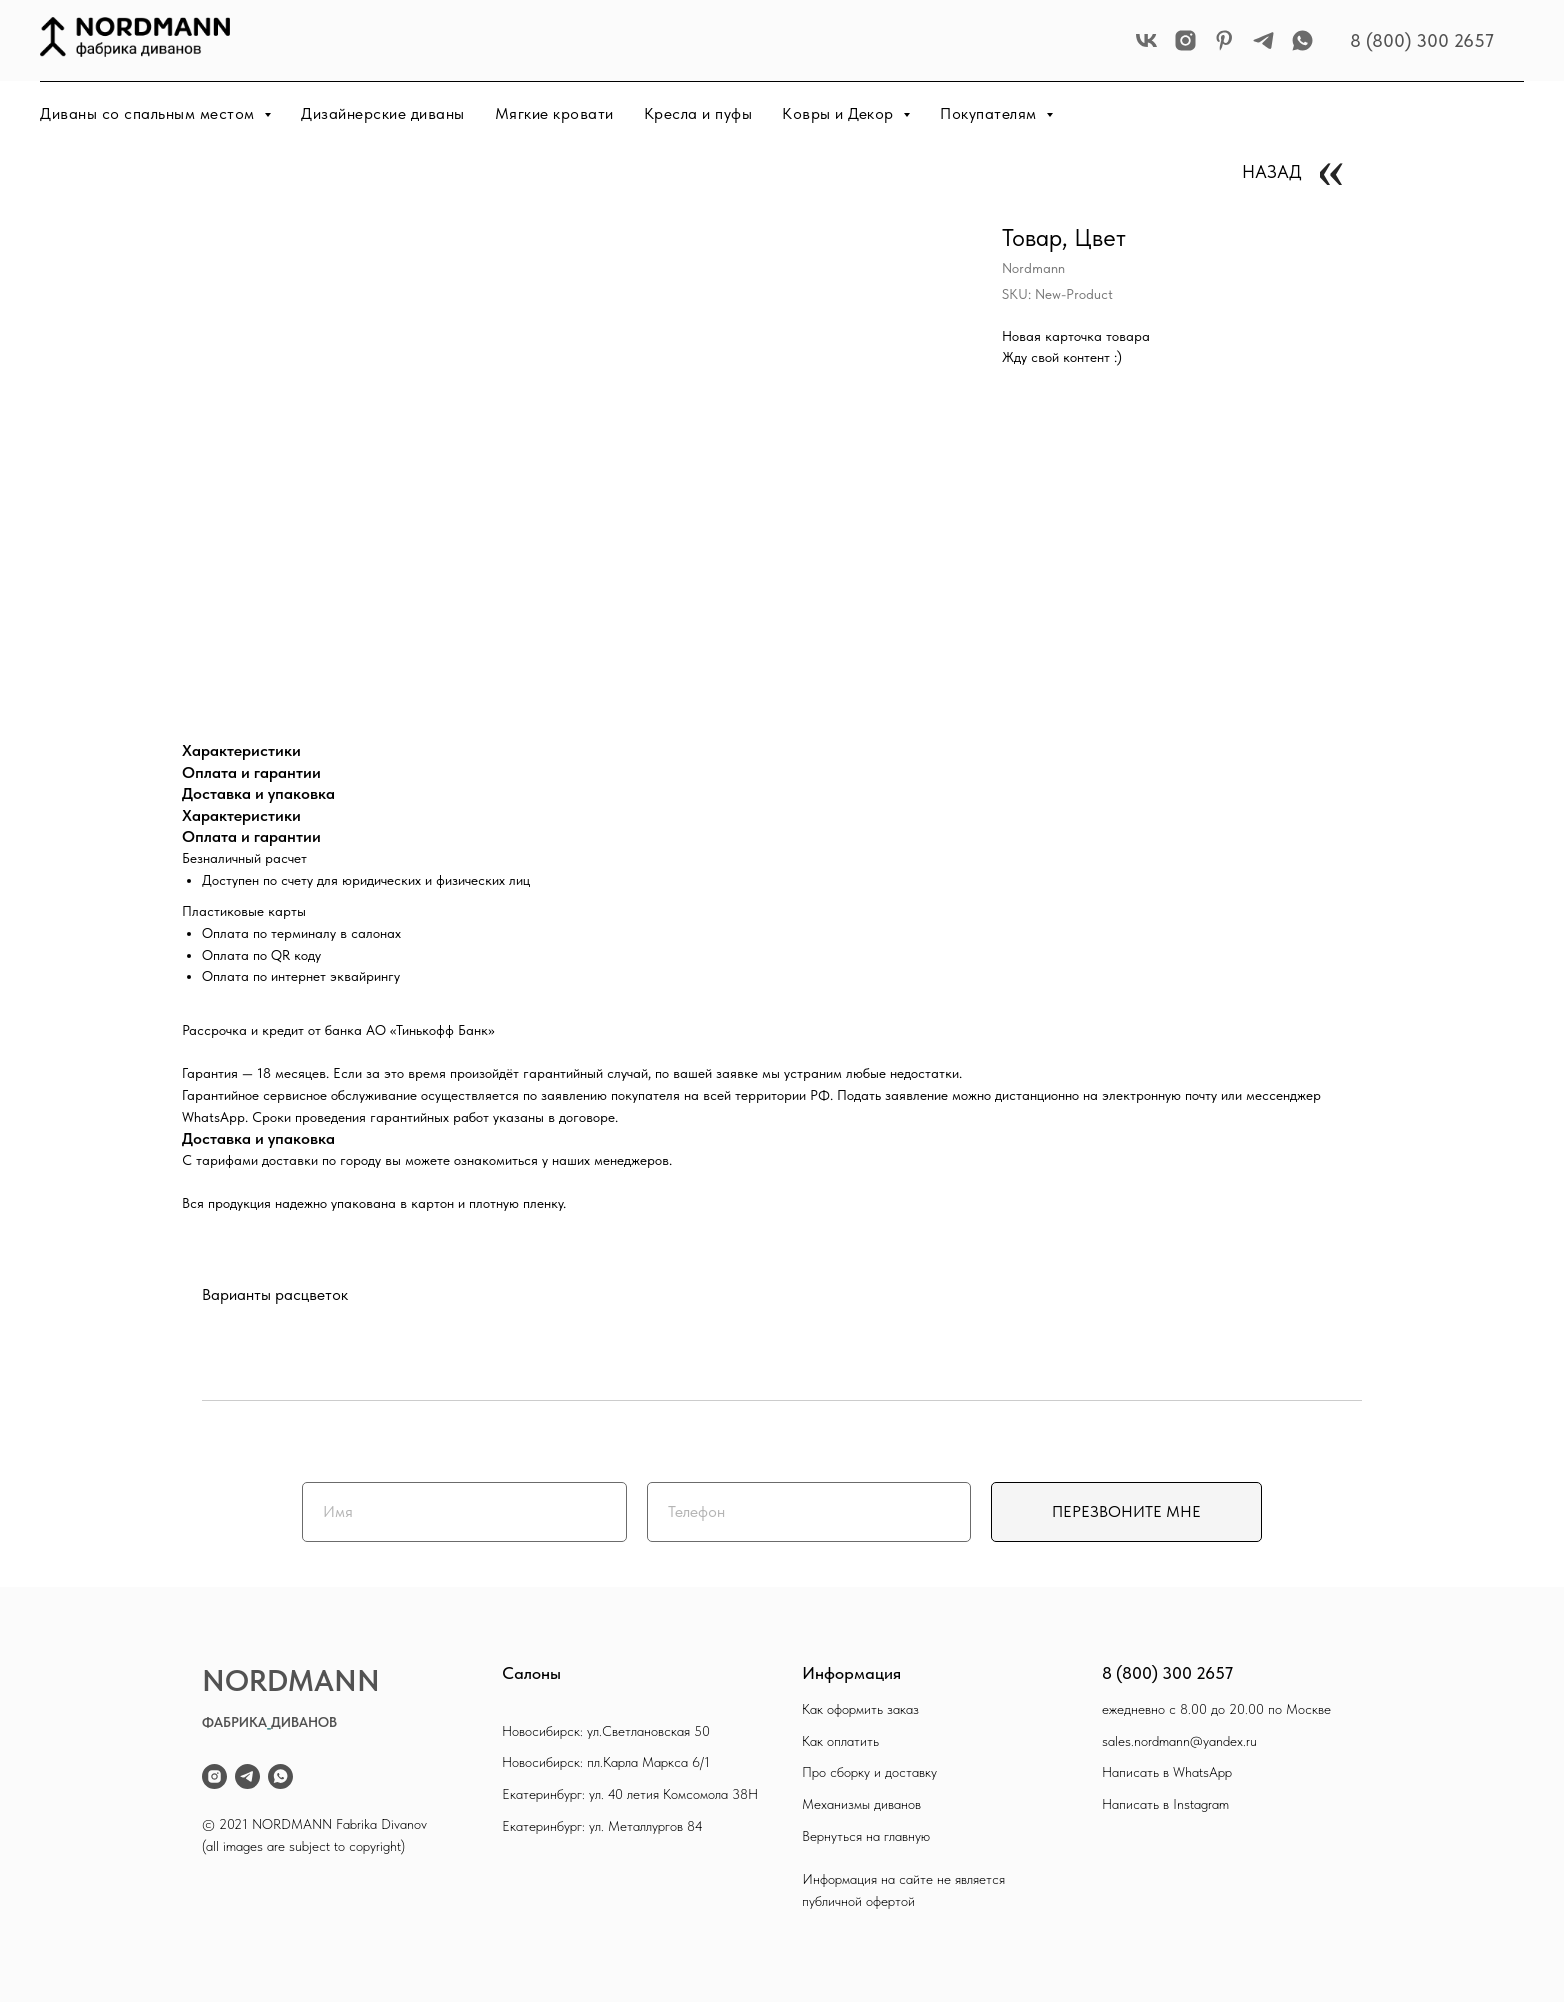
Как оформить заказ (860, 1709)
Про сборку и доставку (869, 1772)
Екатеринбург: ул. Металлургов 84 (602, 1826)
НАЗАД (1272, 171)
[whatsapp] (1302, 40)
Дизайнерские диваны (383, 113)
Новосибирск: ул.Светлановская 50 (606, 1731)
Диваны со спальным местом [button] (149, 113)
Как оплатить (840, 1741)
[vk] (1146, 40)
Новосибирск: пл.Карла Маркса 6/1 (606, 1762)
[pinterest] (1224, 40)
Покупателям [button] (990, 113)
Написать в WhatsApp (1167, 1772)
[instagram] (1185, 40)
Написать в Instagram (1165, 1804)
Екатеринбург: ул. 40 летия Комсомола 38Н (630, 1794)
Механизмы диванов (861, 1804)
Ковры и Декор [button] (840, 113)
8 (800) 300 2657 (1422, 40)
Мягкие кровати (554, 113)
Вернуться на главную (866, 1836)
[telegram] (1263, 40)
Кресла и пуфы (698, 113)
